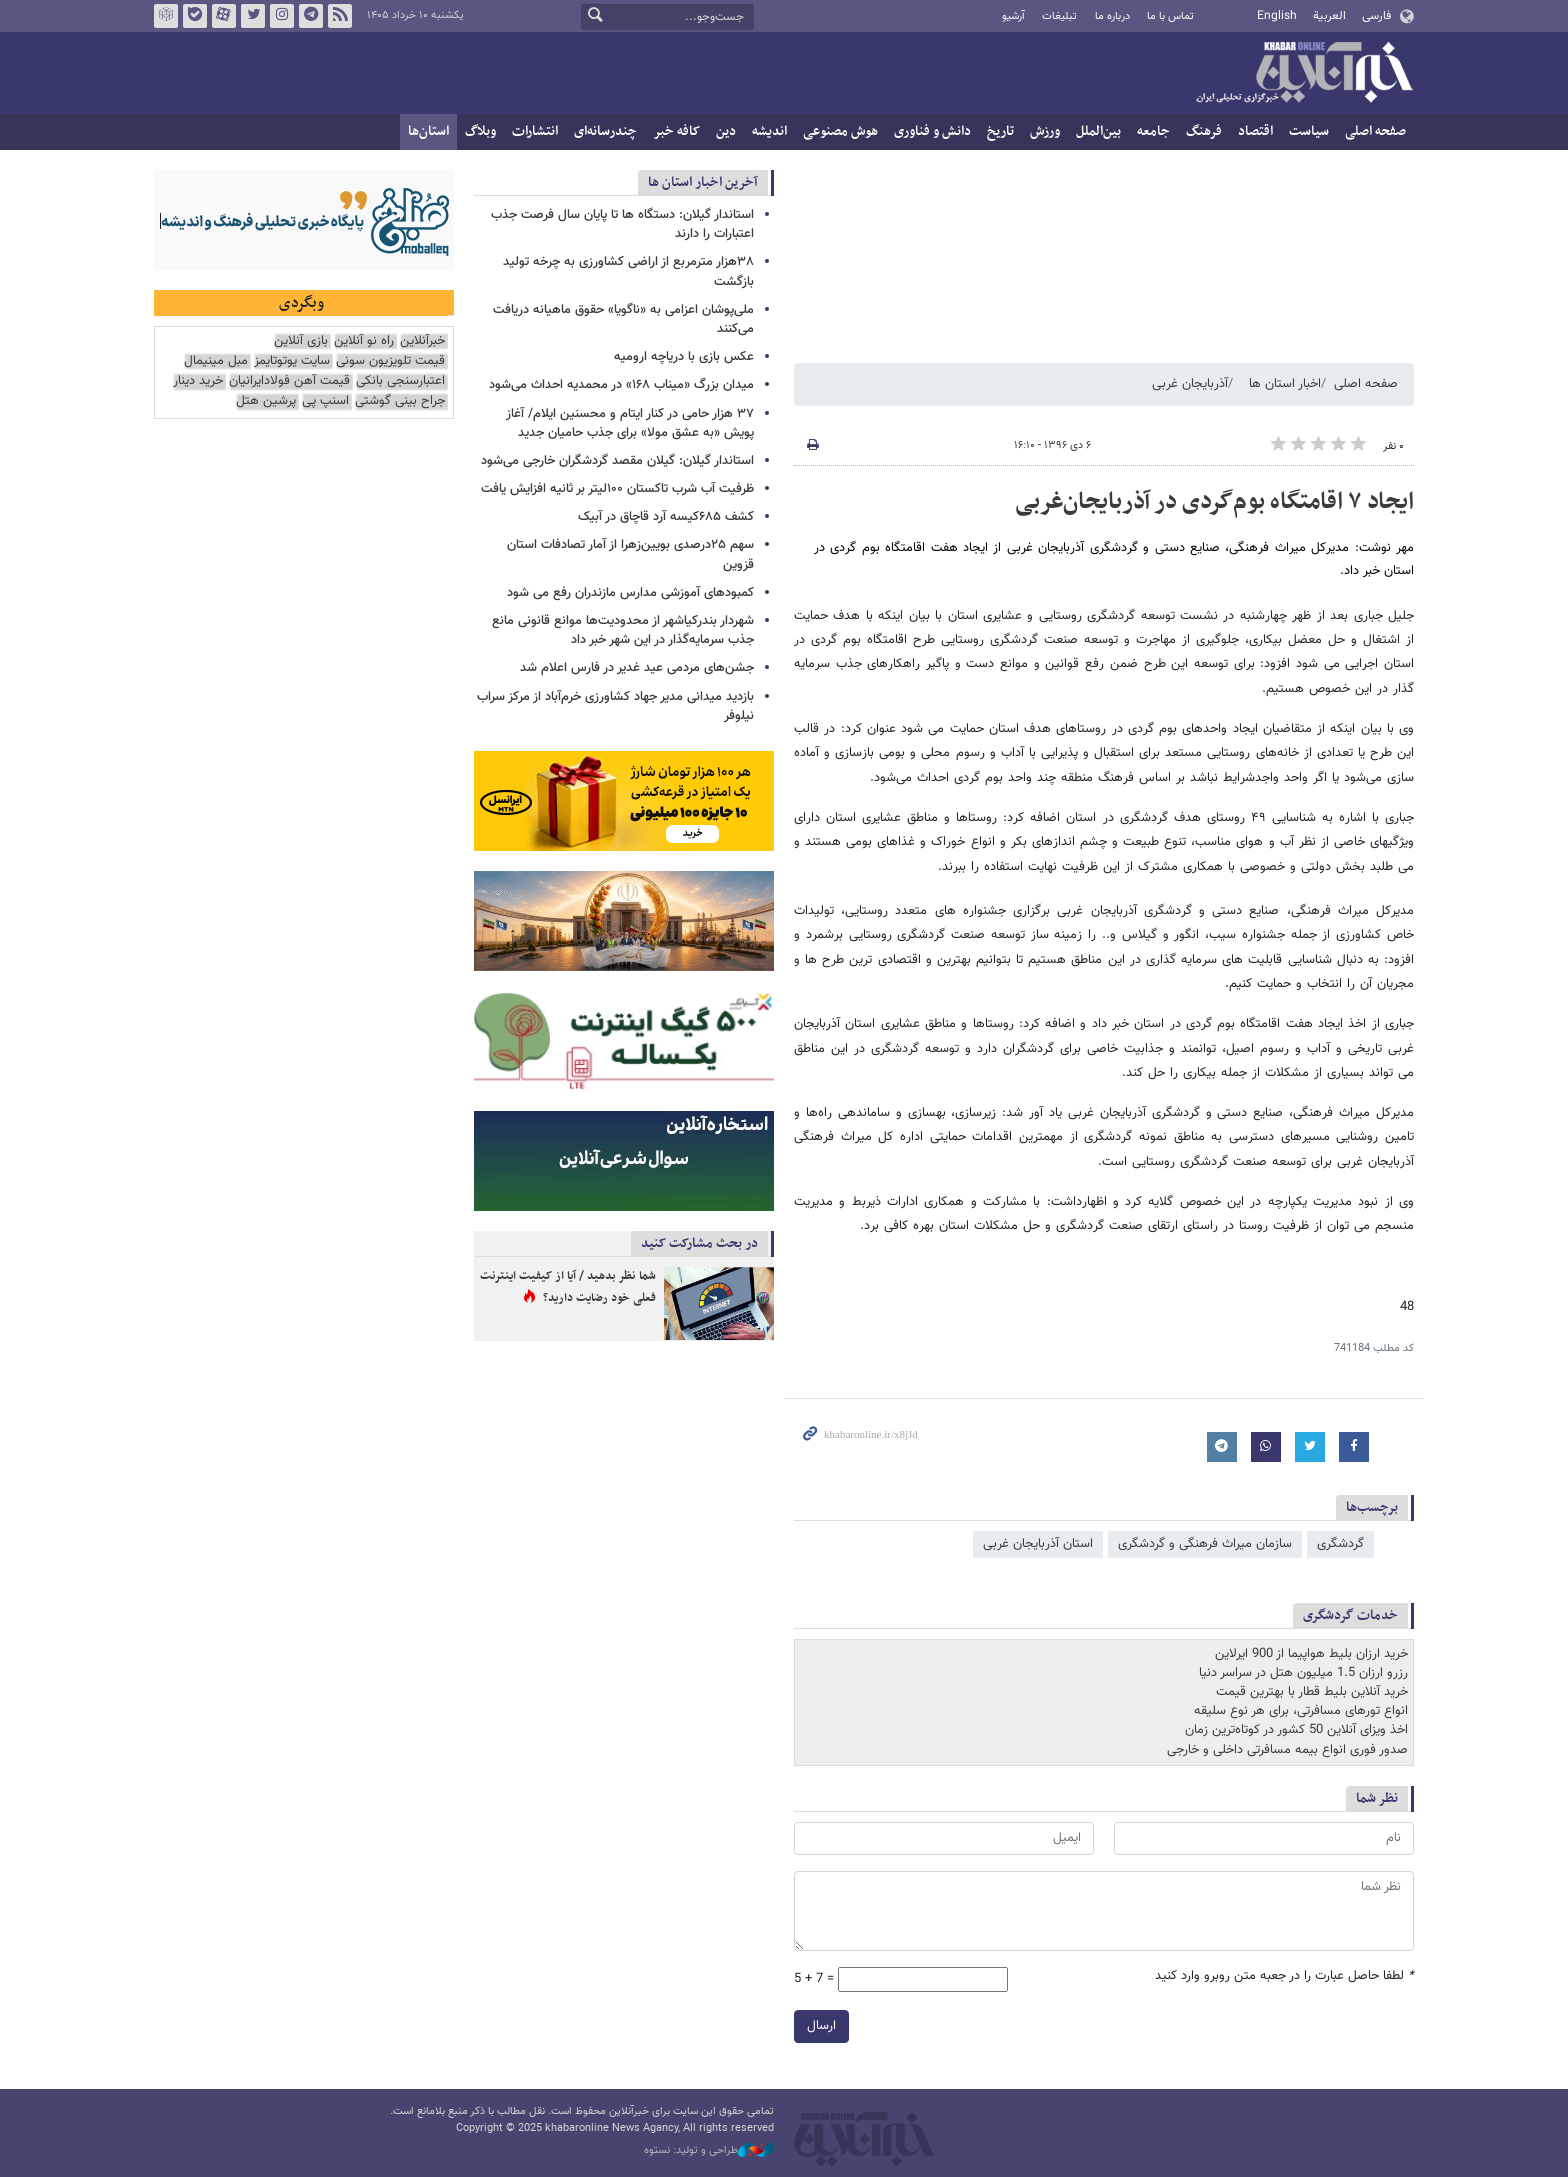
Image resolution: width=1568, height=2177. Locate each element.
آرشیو (1013, 16)
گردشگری (1340, 1544)
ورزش (1045, 131)
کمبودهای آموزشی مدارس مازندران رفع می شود (630, 593)
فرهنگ (1204, 131)
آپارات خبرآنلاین (224, 16)
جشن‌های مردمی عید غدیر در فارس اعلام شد (637, 668)
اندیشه (769, 131)
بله (195, 16)
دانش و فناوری (932, 131)
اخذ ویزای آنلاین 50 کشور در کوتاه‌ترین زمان (1296, 1730)
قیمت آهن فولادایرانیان (289, 381)
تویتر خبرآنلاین (253, 16)
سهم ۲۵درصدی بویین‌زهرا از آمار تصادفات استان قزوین (630, 554)
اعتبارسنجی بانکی (400, 381)
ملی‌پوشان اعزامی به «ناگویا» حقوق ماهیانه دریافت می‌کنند (623, 319)
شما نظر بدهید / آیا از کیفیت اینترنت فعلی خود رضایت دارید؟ (568, 1287)
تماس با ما (1170, 16)
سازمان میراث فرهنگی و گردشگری (1205, 1544)
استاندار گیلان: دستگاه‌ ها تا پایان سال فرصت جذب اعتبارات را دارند (622, 224)
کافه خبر (676, 131)
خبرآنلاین (1304, 74)
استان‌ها (428, 131)
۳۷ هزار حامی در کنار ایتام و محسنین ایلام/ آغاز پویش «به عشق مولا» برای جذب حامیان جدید (630, 423)
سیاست (1309, 131)
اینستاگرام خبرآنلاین (282, 16)
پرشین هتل (266, 401)
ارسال (821, 2026)
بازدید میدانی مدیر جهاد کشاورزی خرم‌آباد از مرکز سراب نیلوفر (615, 706)
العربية (1329, 16)
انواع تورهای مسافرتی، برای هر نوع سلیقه (1301, 1711)
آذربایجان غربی (1190, 384)
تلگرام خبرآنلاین (311, 16)
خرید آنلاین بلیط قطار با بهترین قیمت (1312, 1692)
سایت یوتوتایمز (292, 361)
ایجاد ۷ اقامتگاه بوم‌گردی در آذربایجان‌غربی (1214, 502)
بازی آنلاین (301, 341)
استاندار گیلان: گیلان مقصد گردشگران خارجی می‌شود (617, 461)
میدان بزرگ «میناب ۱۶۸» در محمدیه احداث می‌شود (621, 385)
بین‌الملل (1098, 131)
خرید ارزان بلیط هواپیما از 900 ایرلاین (1311, 1654)
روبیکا (166, 16)
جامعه (1153, 131)
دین (726, 131)
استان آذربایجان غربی (1038, 1544)
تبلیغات (1059, 16)
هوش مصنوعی (840, 131)
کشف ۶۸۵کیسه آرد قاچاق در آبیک (666, 517)
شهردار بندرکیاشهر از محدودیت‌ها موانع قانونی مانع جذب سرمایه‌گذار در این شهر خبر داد (623, 630)
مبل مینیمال (216, 361)
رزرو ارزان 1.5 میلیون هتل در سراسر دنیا (1303, 1673)
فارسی (1376, 16)
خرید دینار (198, 381)
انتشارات (535, 131)
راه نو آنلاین (364, 341)
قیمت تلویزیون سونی (390, 361)
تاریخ (1000, 131)
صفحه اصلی (1375, 131)
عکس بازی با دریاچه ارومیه (684, 357)
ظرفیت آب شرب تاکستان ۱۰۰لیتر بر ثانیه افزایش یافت (617, 489)
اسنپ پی (325, 401)
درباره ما (1112, 16)
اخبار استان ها (1285, 384)
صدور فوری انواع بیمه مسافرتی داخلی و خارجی (1287, 1750)
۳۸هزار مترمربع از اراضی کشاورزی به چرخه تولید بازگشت (628, 271)
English (1277, 16)
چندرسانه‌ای (605, 131)
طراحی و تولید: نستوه (709, 2151)
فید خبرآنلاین (340, 16)
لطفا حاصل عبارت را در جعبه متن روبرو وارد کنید (1284, 1976)
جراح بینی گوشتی (400, 401)
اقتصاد (1255, 131)
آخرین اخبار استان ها (703, 182)
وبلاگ (480, 131)
